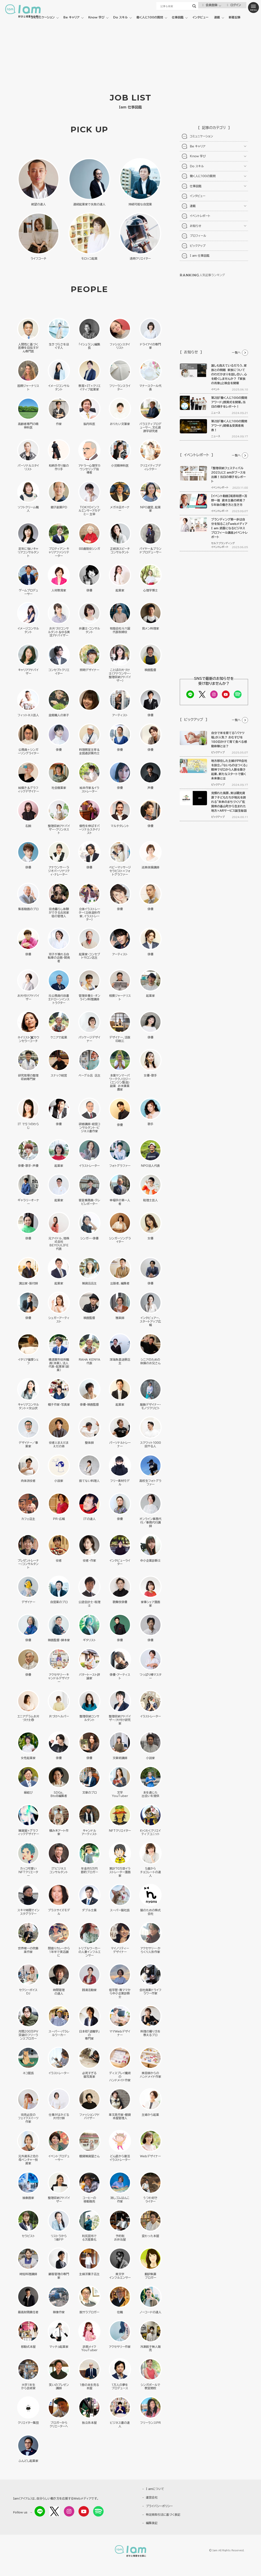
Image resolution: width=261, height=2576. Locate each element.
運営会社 (152, 2497)
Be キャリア (71, 17)
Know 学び (96, 17)
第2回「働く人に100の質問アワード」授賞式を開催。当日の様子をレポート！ (229, 403)
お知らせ (195, 226)
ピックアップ (198, 246)
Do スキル (120, 17)
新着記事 (234, 17)
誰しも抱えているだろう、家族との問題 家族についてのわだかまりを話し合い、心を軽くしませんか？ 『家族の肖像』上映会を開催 (229, 375)
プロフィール (198, 236)
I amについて (155, 2488)
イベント (215, 390)
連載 (217, 17)
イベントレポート (200, 216)
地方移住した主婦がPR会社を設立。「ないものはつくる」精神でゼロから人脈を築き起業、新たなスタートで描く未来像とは (229, 770)
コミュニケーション (43, 17)
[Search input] (174, 6)
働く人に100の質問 (149, 17)
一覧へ (236, 353)
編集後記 (152, 2523)
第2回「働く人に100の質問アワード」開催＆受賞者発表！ (229, 426)
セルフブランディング (223, 544)
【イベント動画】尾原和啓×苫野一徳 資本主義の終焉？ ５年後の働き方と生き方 (229, 501)
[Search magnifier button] (193, 6)
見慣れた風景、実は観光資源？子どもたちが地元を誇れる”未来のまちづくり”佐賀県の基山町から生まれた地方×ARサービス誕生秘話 (229, 803)
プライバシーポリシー (159, 2506)
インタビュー (200, 17)
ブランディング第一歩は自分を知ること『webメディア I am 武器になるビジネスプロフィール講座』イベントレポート (229, 529)
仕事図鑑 (178, 17)
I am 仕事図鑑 (200, 256)
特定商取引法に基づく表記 (163, 2514)
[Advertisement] (130, 54)
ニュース (215, 413)
